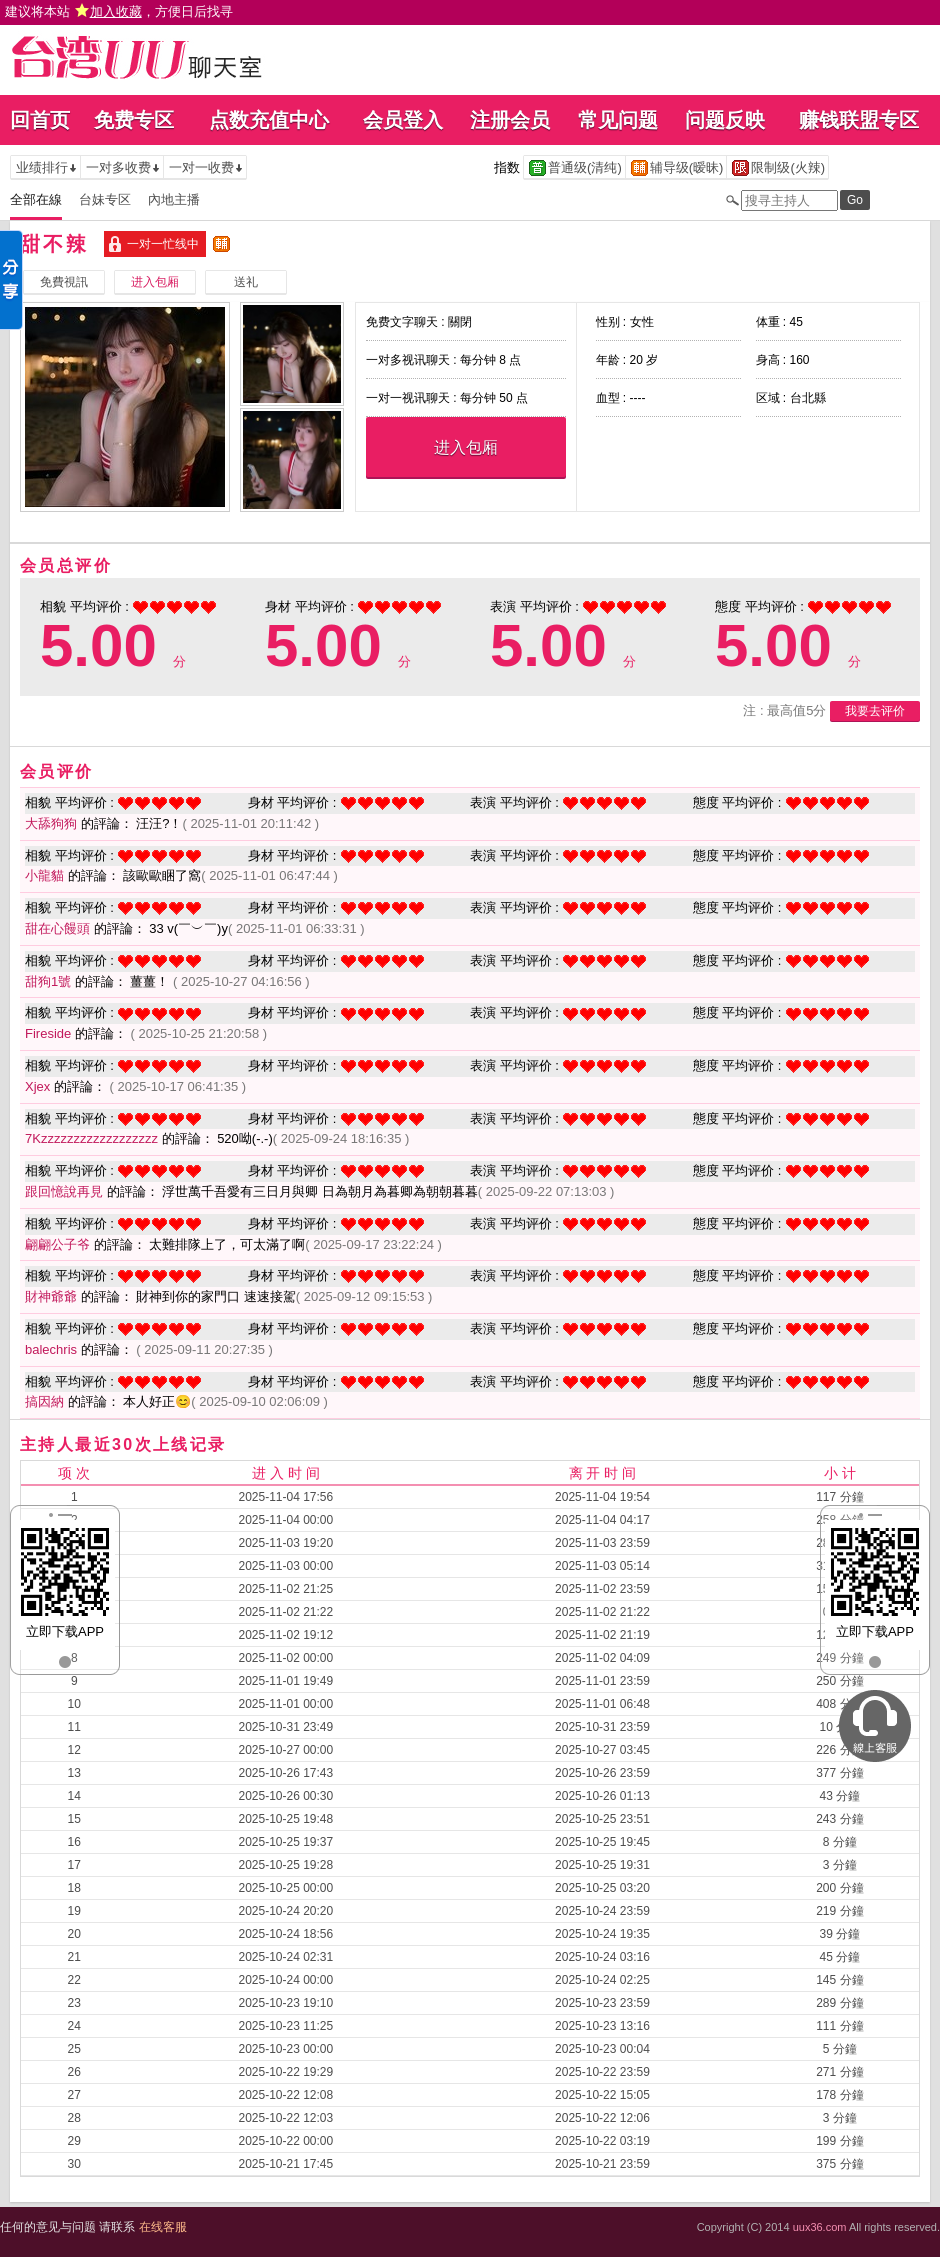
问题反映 (725, 120)
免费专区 (134, 120)
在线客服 (163, 2227)
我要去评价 (875, 711)
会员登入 (403, 120)
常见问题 (618, 120)
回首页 (40, 120)
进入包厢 (466, 447)
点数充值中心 (269, 120)
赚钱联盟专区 (859, 120)
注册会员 (510, 120)
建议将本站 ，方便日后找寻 (119, 11)
